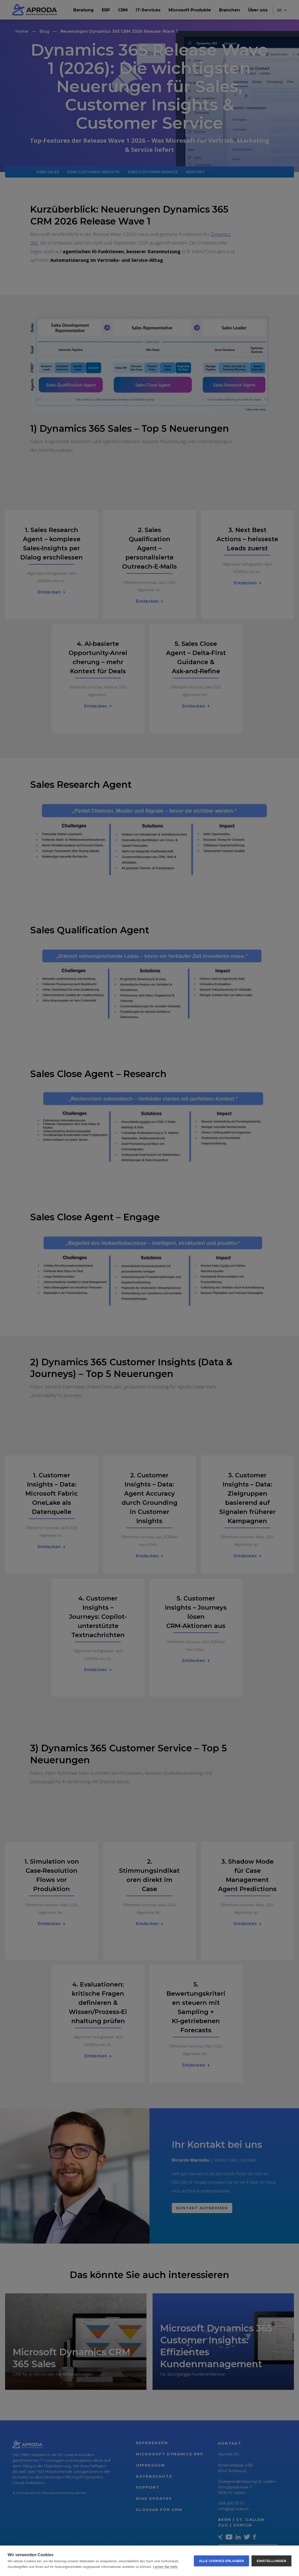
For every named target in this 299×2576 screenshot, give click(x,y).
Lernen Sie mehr (165, 2567)
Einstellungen (271, 2561)
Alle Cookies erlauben (221, 2561)
